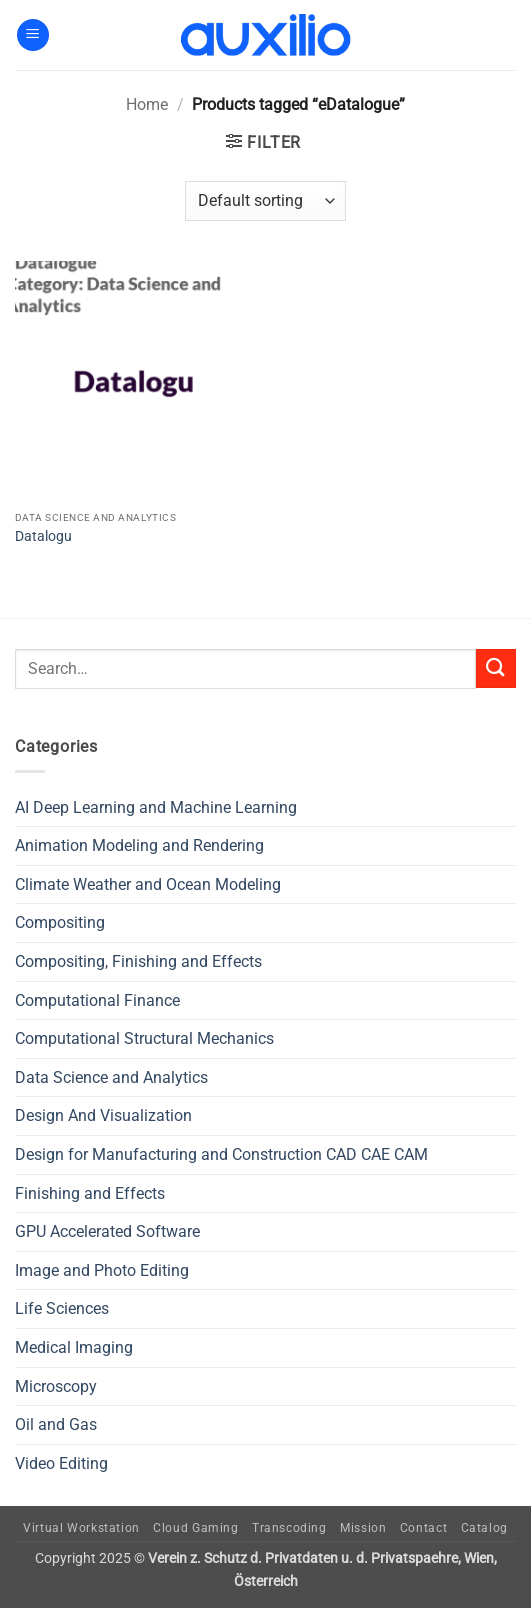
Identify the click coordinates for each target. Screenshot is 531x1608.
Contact (423, 1528)
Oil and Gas (56, 1424)
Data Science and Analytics (111, 1077)
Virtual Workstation (81, 1528)
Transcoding (289, 1528)
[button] (33, 35)
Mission (363, 1528)
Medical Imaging (74, 1347)
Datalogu (43, 536)
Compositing (60, 922)
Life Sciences (62, 1308)
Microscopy (56, 1386)
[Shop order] (265, 201)
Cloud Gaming (195, 1528)
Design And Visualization (103, 1115)
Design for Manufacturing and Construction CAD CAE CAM (221, 1154)
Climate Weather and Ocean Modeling (148, 884)
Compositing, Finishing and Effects (138, 961)
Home (147, 104)
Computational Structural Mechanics (144, 1038)
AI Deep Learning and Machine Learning (156, 807)
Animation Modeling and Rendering (139, 845)
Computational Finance (97, 1000)
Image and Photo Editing (102, 1270)
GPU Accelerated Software (107, 1231)
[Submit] (496, 668)
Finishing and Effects (90, 1193)
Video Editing (61, 1463)
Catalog (484, 1528)
